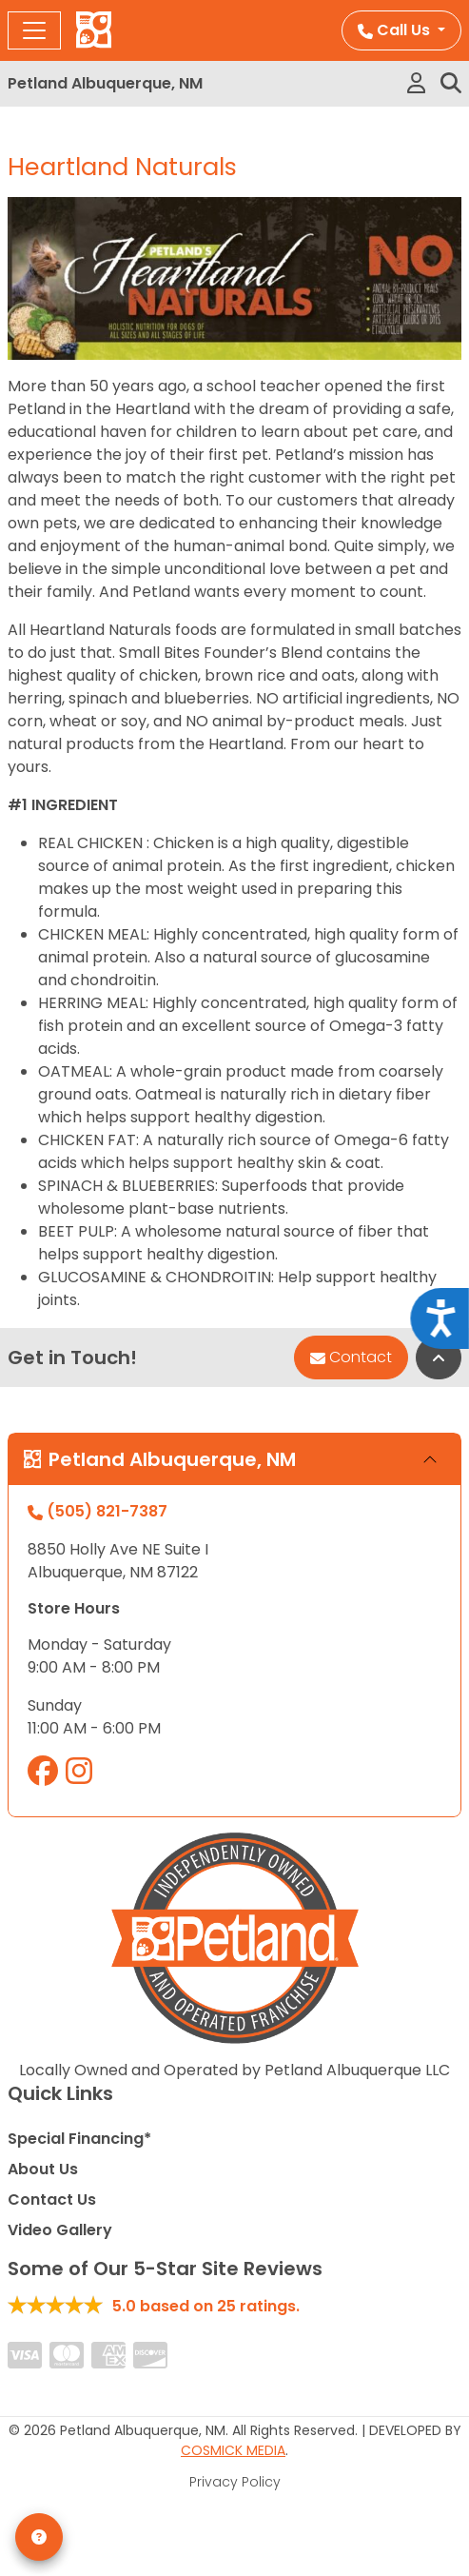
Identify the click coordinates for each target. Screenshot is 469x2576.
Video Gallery (60, 2230)
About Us (43, 2169)
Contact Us (52, 2199)
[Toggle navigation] (34, 30)
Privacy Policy (235, 2481)
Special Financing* (79, 2139)
